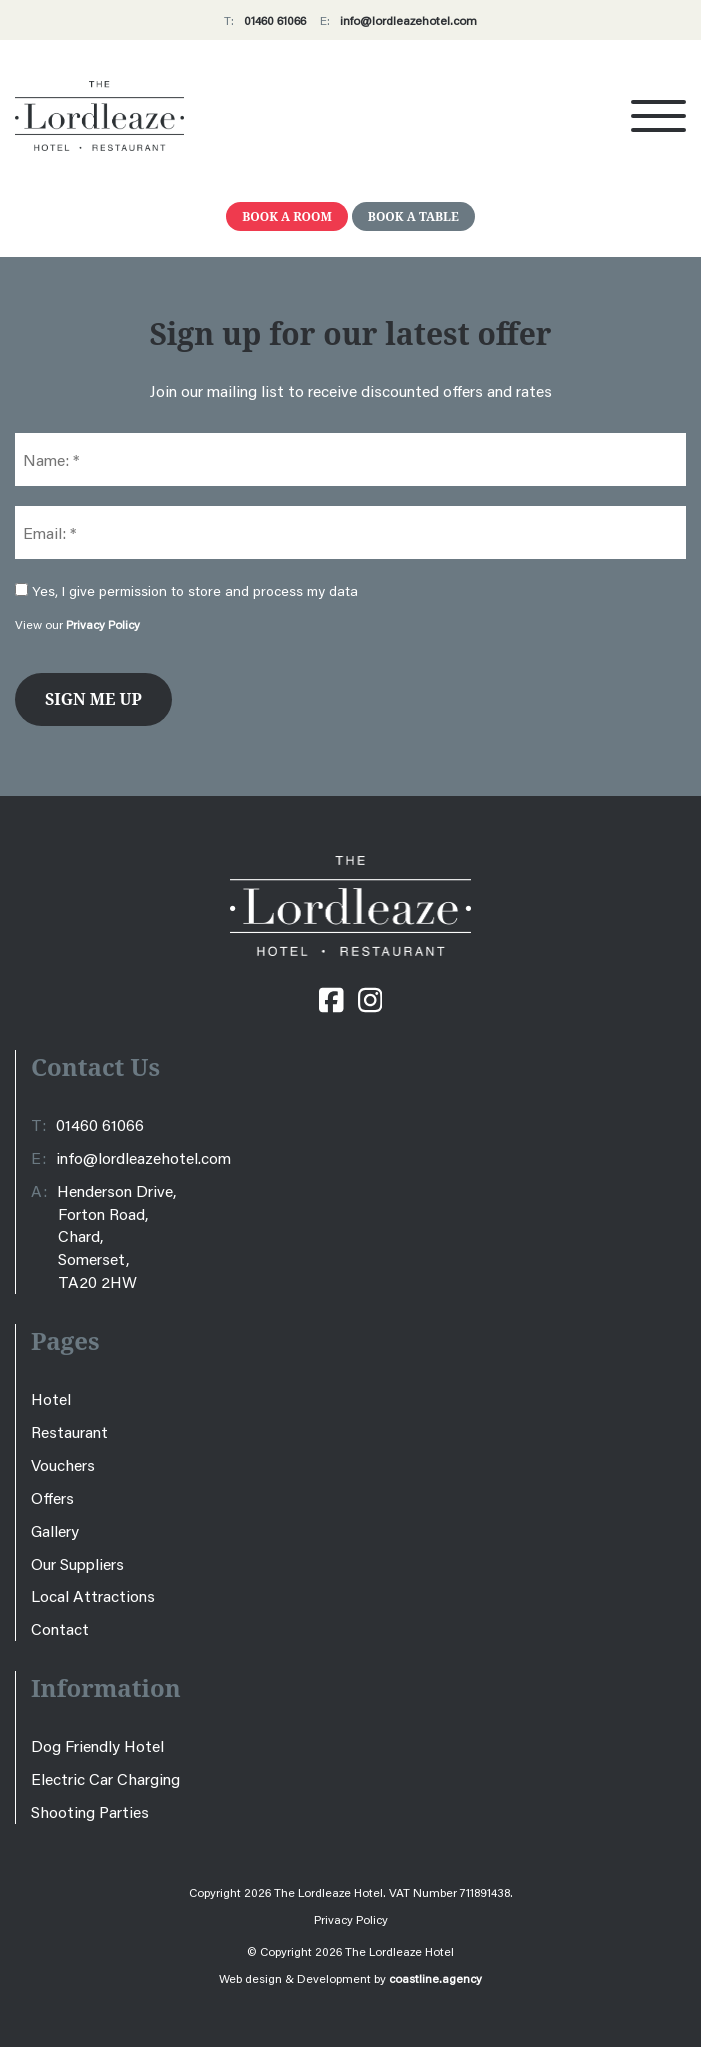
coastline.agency (435, 1978)
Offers (52, 1497)
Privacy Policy (103, 624)
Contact (60, 1628)
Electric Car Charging (105, 1778)
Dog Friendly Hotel (97, 1745)
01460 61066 (275, 20)
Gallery (55, 1530)
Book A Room (287, 216)
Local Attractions (93, 1595)
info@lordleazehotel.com (408, 20)
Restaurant (69, 1431)
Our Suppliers (77, 1563)
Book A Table (413, 216)
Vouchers (63, 1464)
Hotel (51, 1398)
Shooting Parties (90, 1811)
